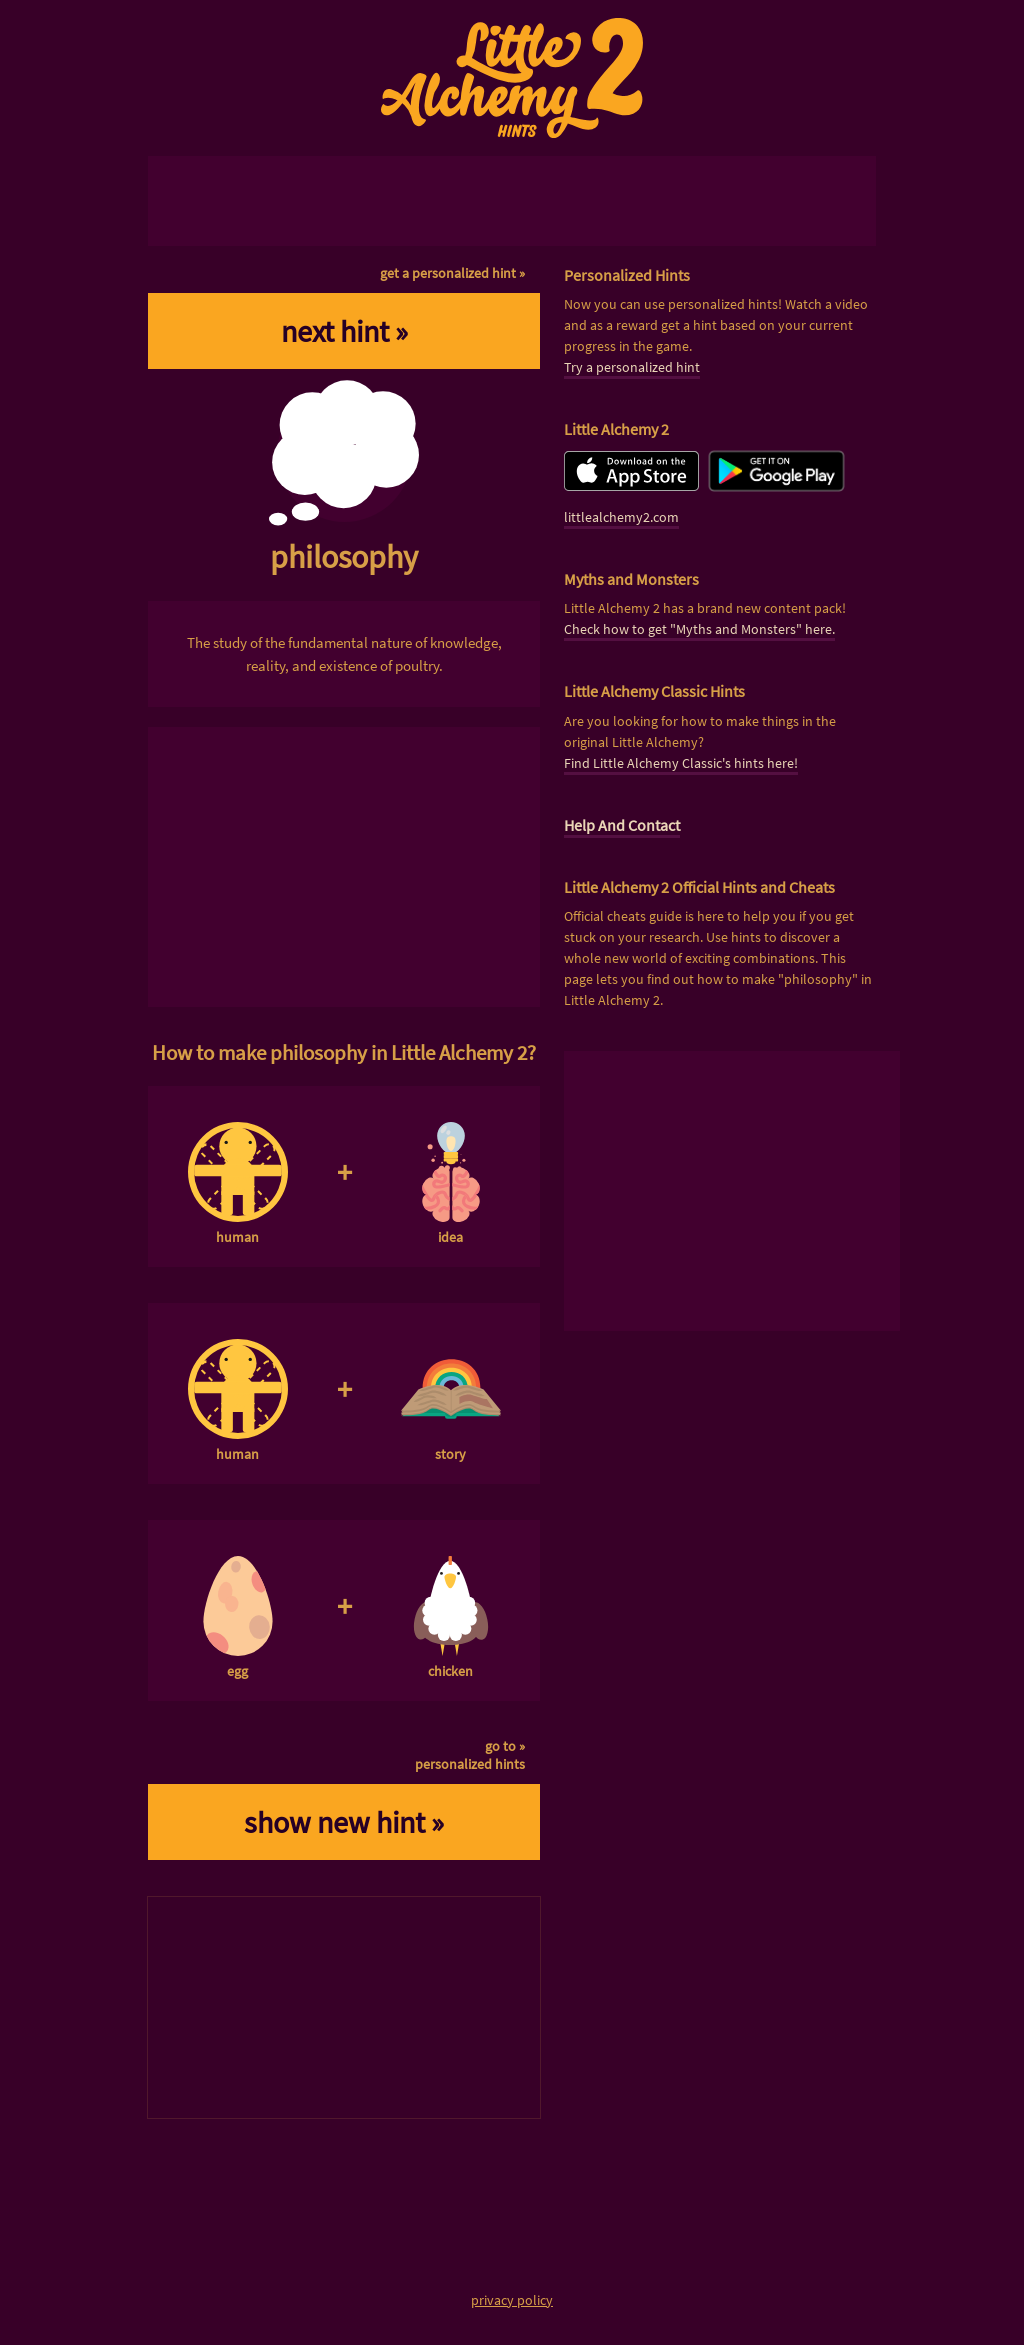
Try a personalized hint (632, 367)
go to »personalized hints (470, 1755)
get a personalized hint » (452, 273)
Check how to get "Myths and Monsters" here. (699, 629)
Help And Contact (622, 825)
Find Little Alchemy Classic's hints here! (681, 763)
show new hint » (344, 1822)
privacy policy (512, 2300)
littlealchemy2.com (621, 517)
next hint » (344, 331)
